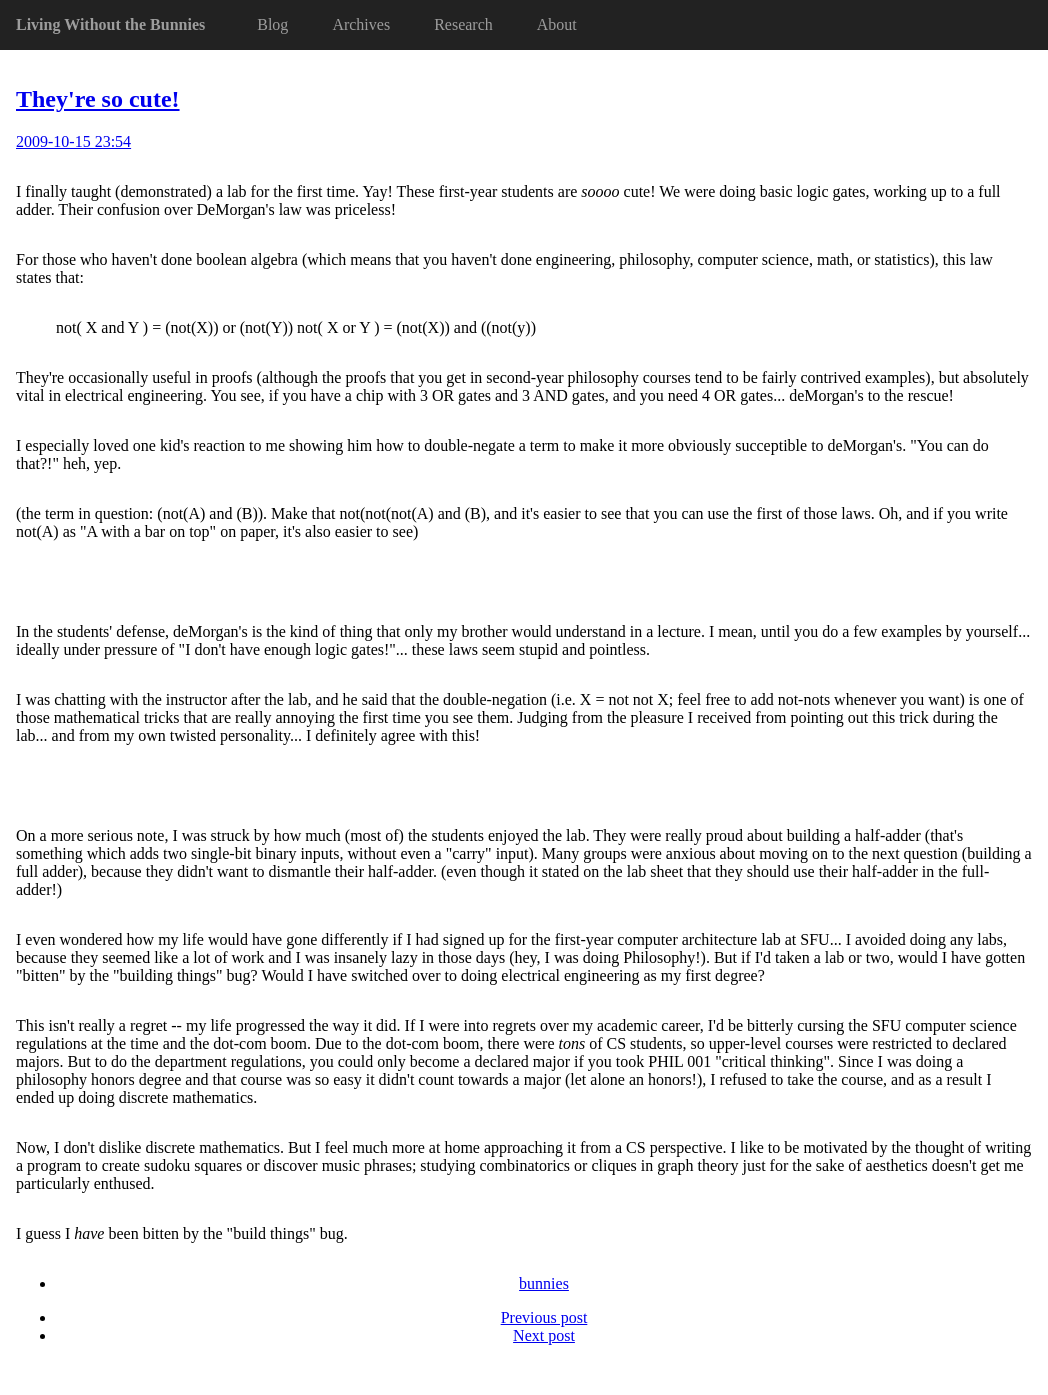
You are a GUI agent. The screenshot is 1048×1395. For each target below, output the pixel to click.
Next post (544, 1335)
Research (463, 24)
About (557, 24)
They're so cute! (98, 99)
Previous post (544, 1317)
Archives (361, 24)
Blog (272, 24)
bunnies (544, 1283)
